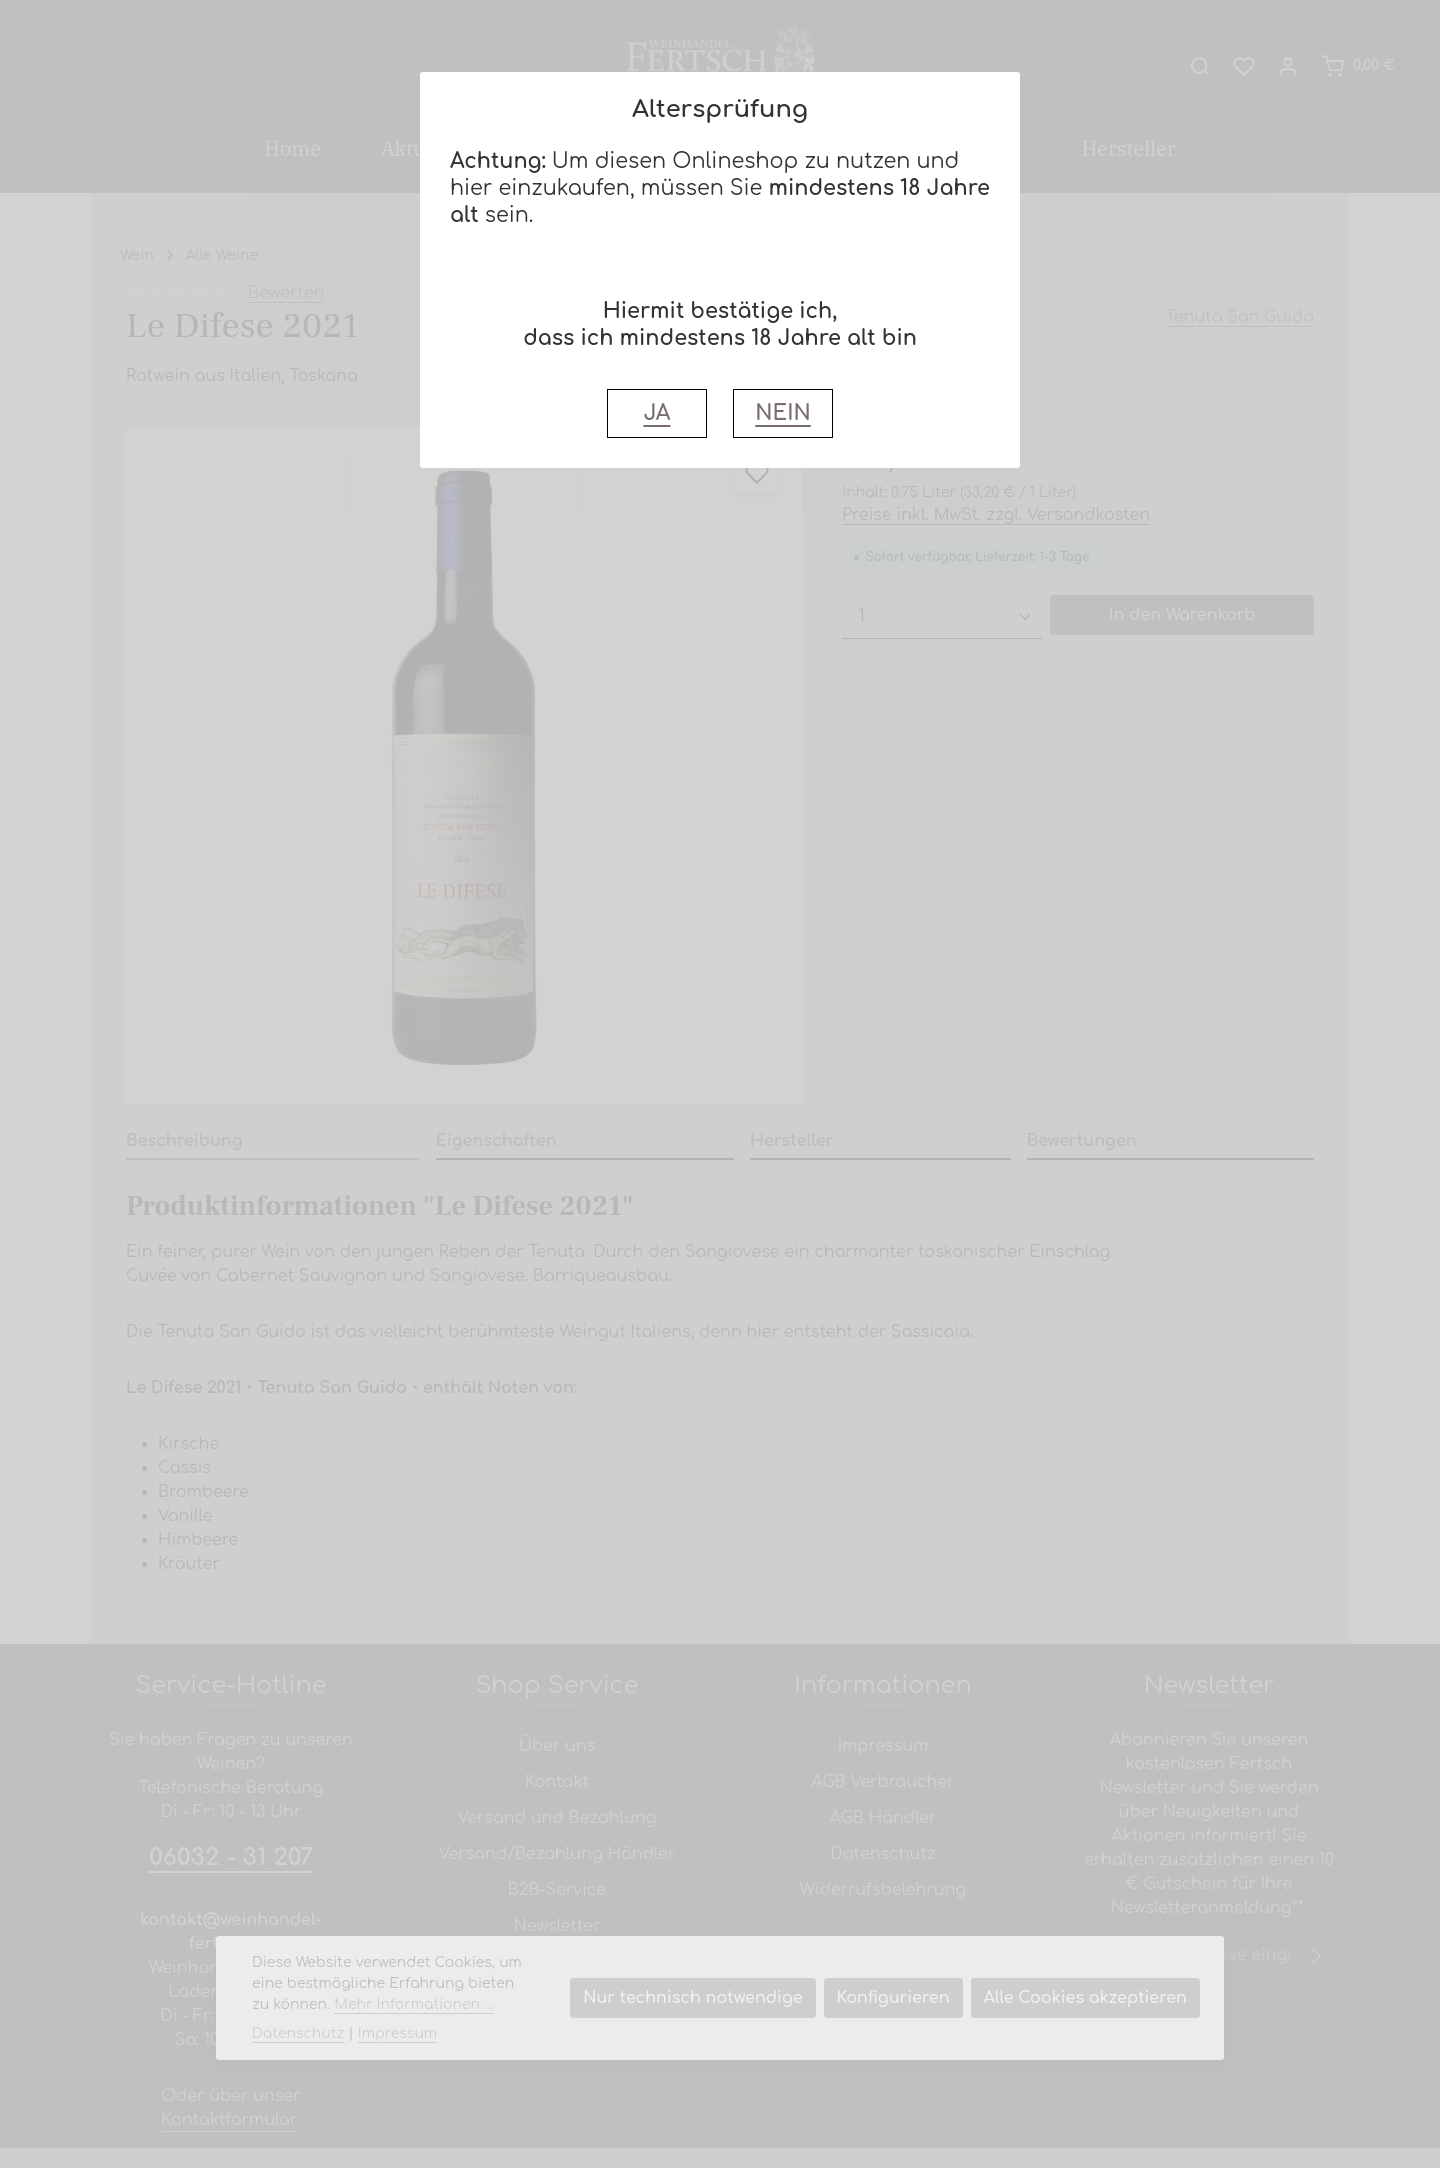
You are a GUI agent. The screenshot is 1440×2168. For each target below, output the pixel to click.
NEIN (782, 413)
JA (656, 413)
